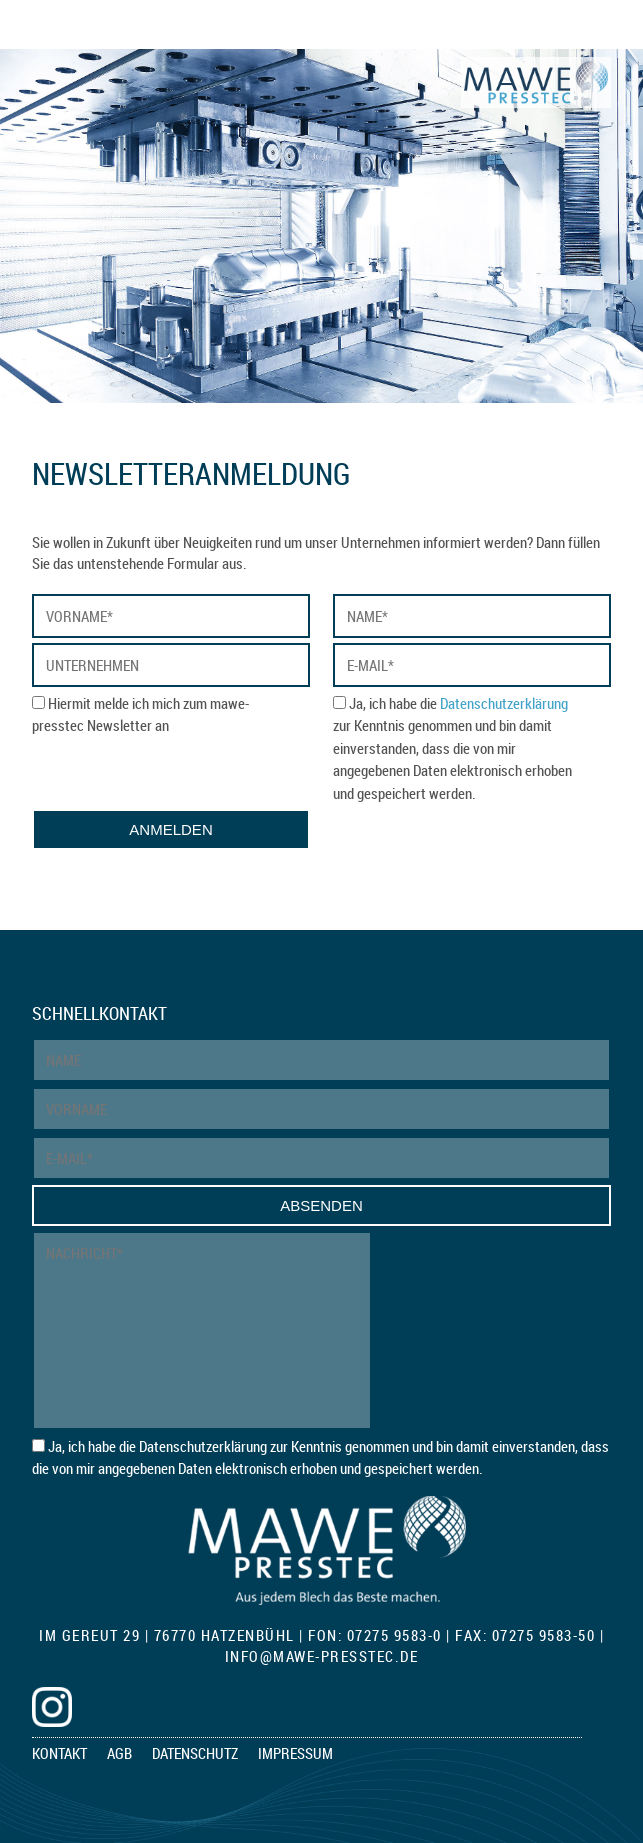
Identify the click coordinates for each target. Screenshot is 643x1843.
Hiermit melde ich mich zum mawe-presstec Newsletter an (140, 714)
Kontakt (59, 1753)
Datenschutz (195, 1753)
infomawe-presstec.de (322, 1656)
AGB (119, 1753)
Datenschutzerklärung (504, 703)
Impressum (295, 1753)
